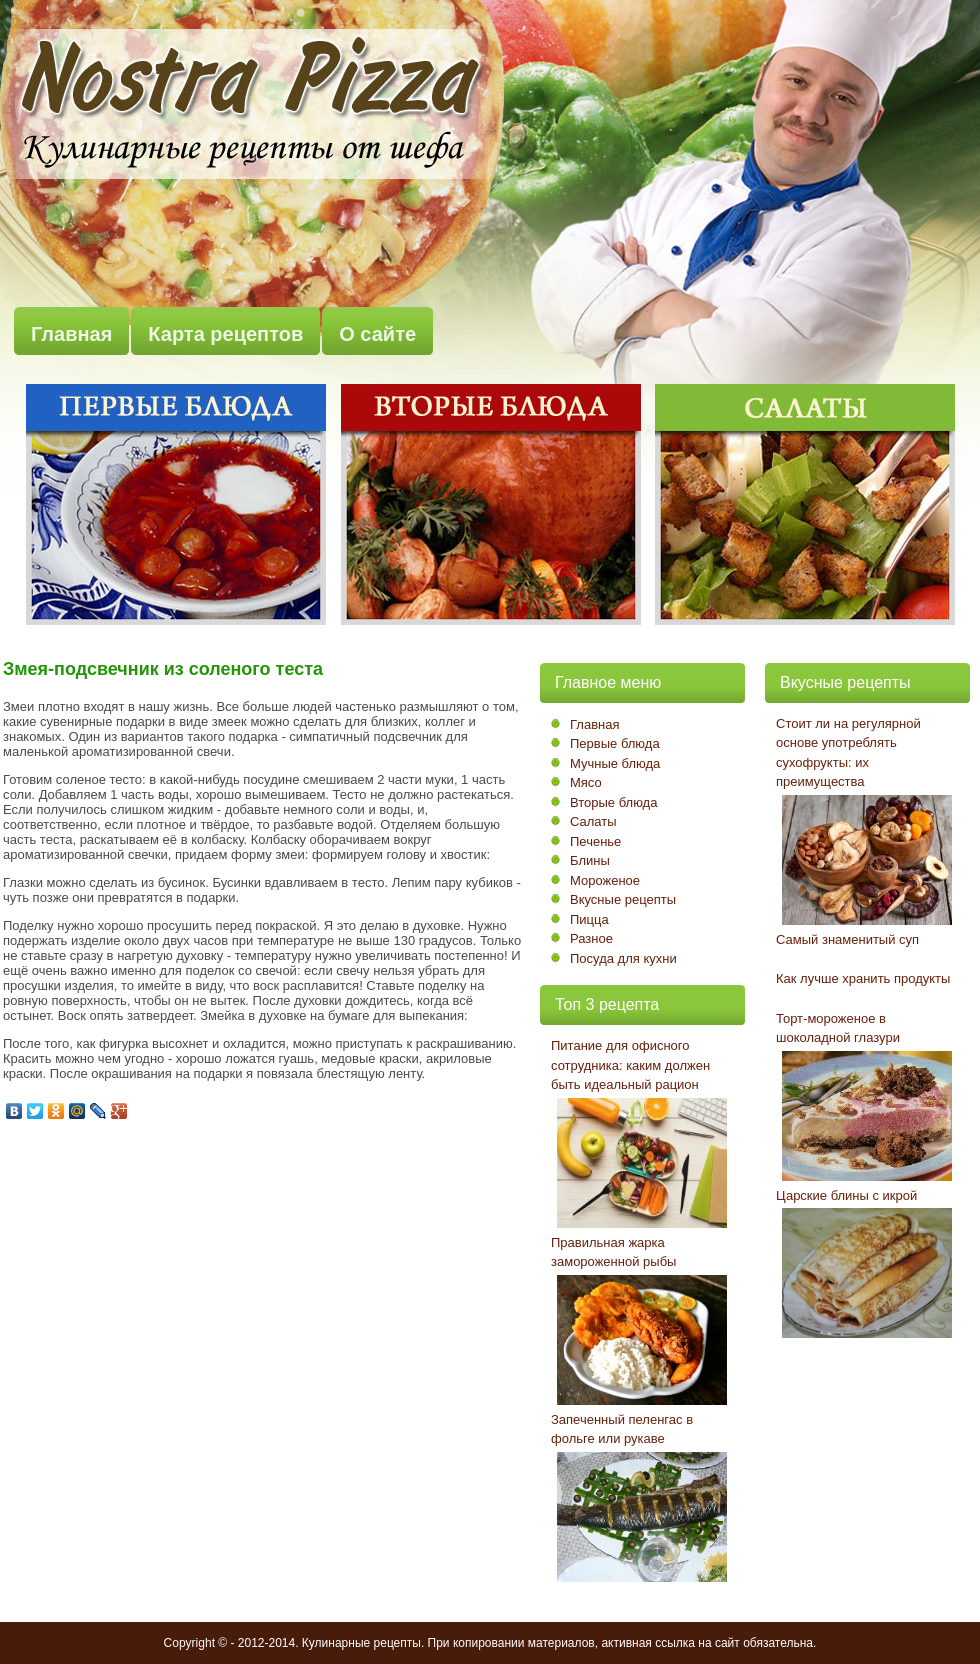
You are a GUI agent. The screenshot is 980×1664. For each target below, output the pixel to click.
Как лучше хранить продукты (863, 978)
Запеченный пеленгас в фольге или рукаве (622, 1429)
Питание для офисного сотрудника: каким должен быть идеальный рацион (630, 1065)
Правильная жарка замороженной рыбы (613, 1252)
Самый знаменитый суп (847, 939)
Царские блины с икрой (846, 1195)
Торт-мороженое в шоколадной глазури (838, 1028)
